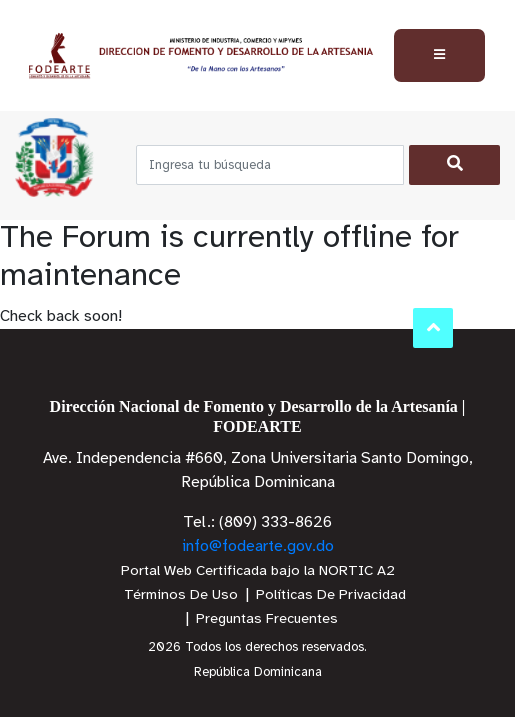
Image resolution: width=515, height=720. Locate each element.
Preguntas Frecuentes (267, 619)
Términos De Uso (181, 595)
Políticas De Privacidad (331, 595)
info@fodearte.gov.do (258, 546)
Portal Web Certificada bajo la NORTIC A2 (258, 571)
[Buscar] (454, 165)
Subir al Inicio (433, 327)
